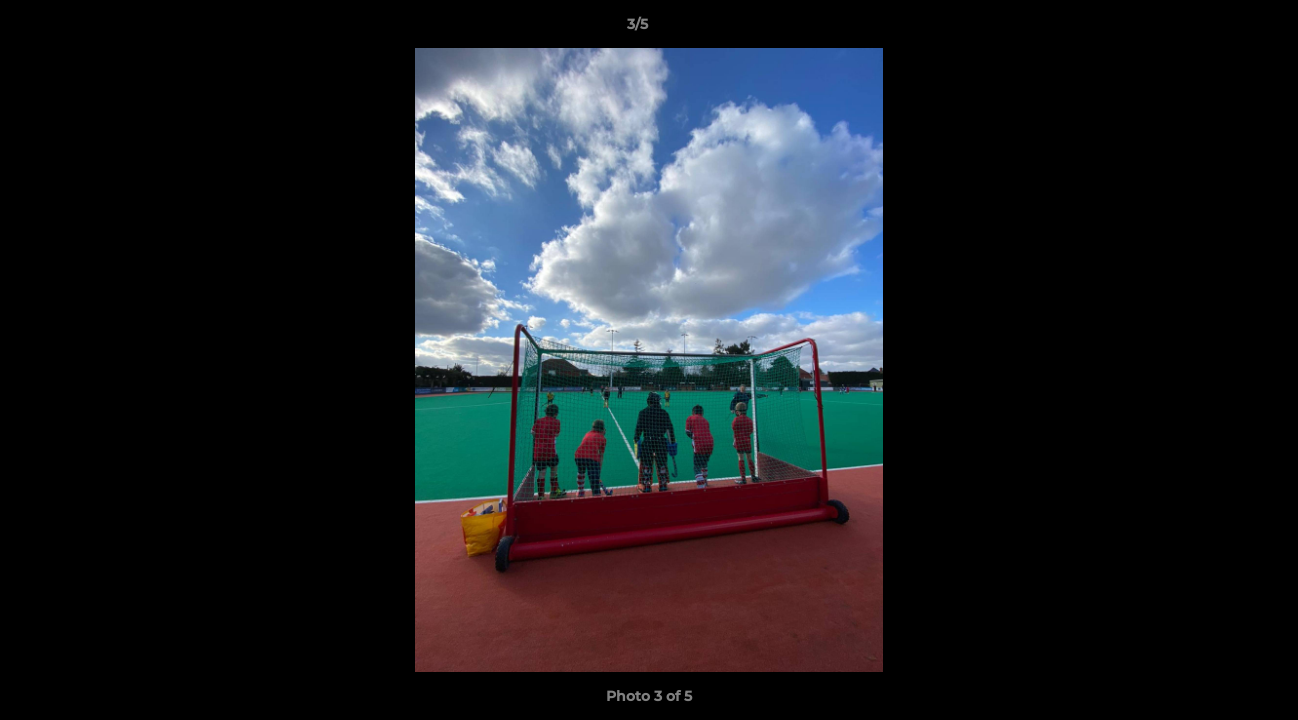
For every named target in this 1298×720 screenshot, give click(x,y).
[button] (1214, 29)
